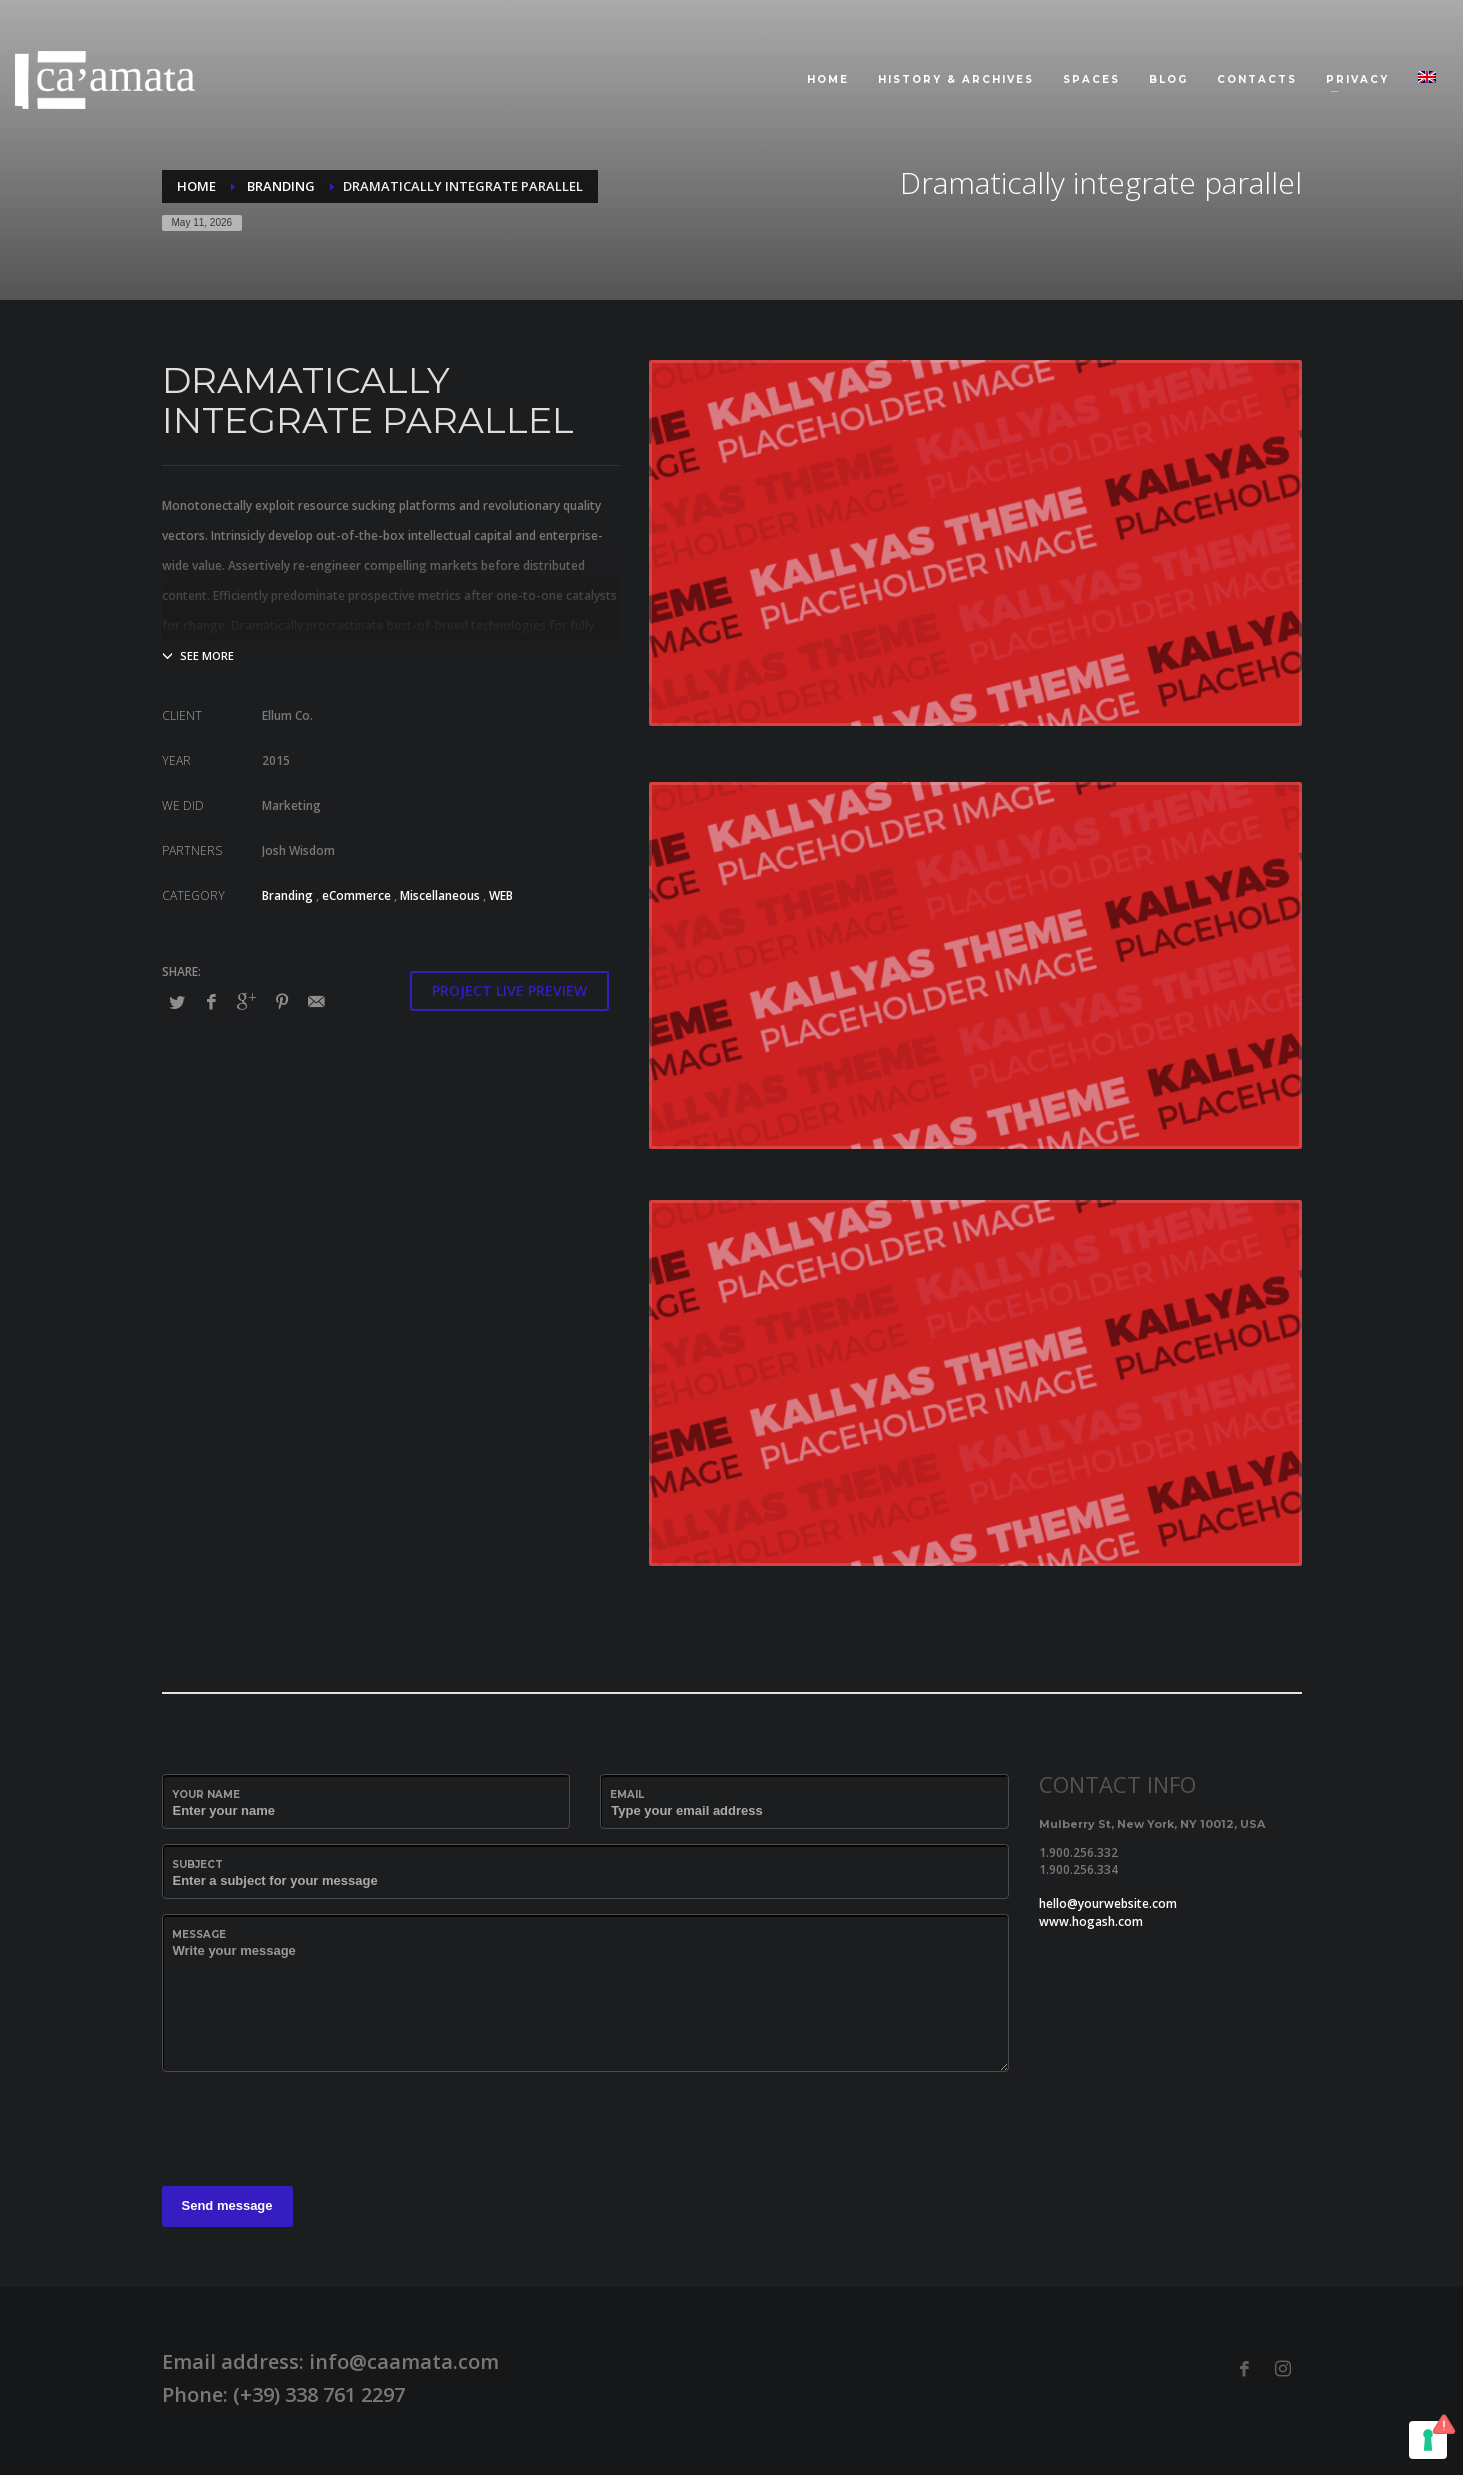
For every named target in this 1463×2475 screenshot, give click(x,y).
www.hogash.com (1091, 1921)
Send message (227, 2205)
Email (627, 1794)
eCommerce (356, 895)
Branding (287, 895)
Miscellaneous (440, 895)
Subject (197, 1864)
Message (199, 1934)
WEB (501, 895)
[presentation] (314, 2126)
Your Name (206, 1794)
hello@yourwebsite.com (1108, 1903)
